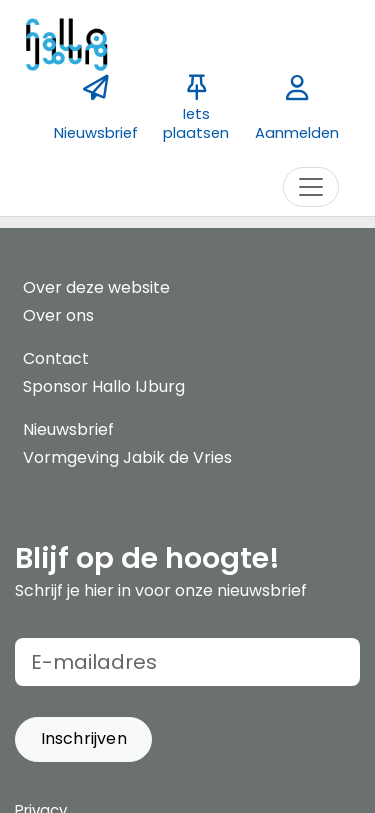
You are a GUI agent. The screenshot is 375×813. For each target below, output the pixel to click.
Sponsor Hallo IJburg (104, 386)
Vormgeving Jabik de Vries (127, 457)
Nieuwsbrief (68, 429)
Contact (56, 358)
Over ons (58, 315)
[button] (83, 739)
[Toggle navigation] (311, 187)
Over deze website (96, 287)
